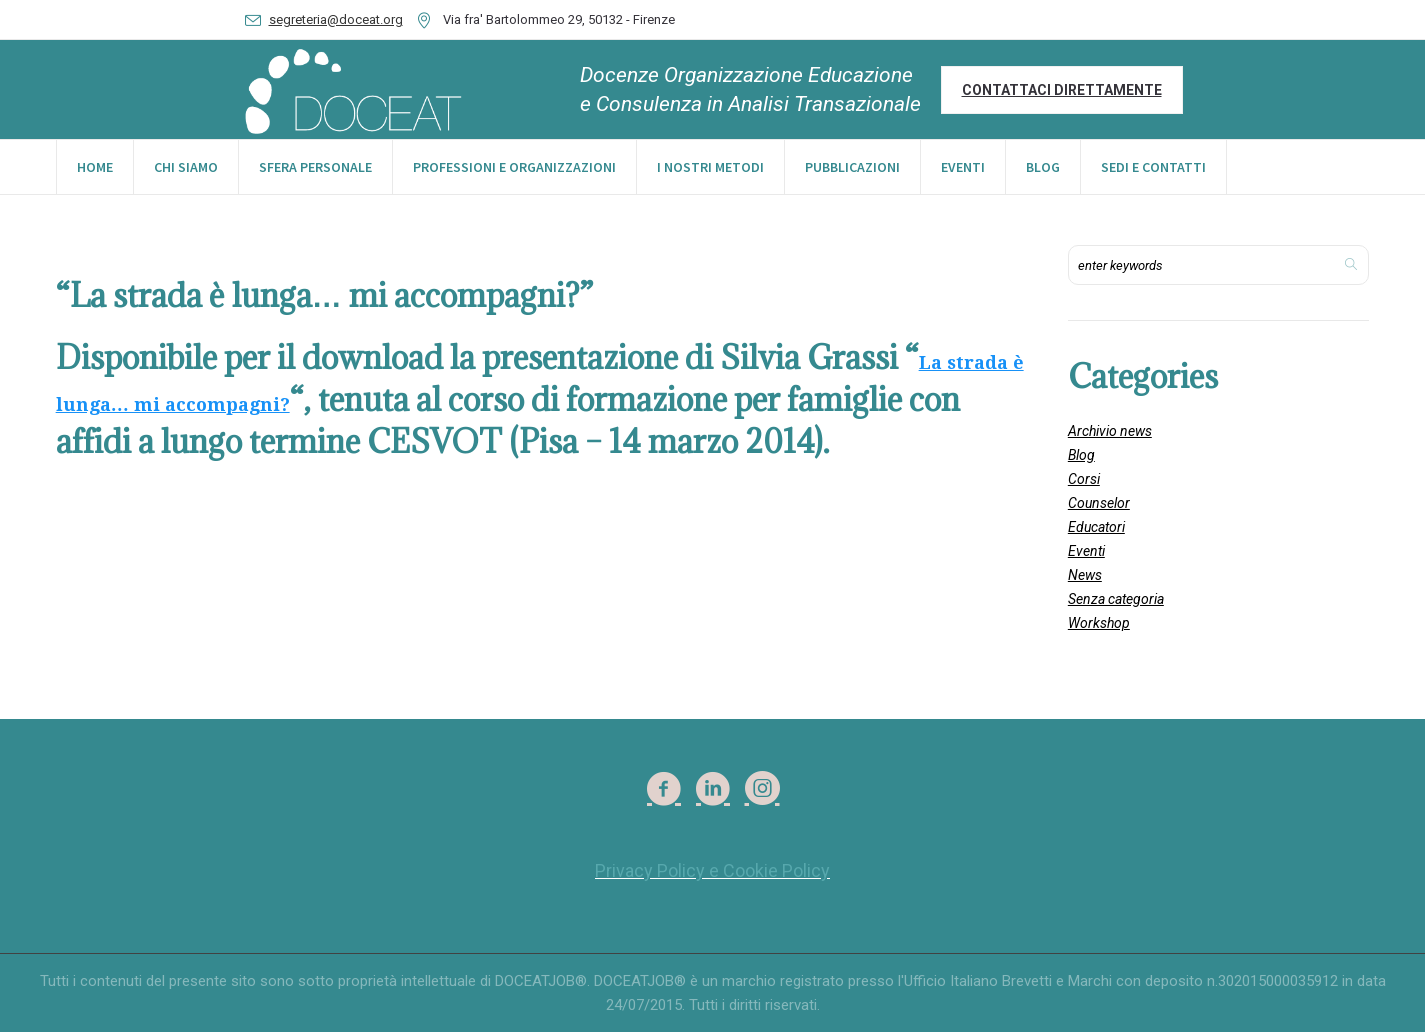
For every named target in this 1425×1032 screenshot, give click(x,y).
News (1085, 575)
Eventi (1086, 551)
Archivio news (1110, 431)
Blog (1081, 455)
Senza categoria (1116, 599)
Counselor (1099, 503)
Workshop (1099, 623)
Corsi (1084, 479)
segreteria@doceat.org (336, 19)
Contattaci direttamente (1062, 90)
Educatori (1096, 527)
